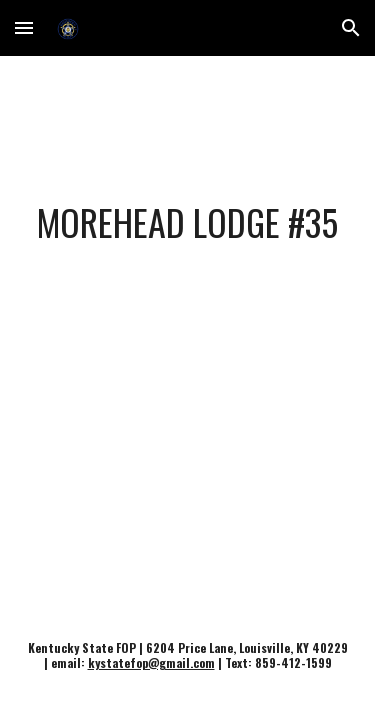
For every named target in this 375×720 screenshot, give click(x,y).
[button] (24, 27)
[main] (188, 222)
